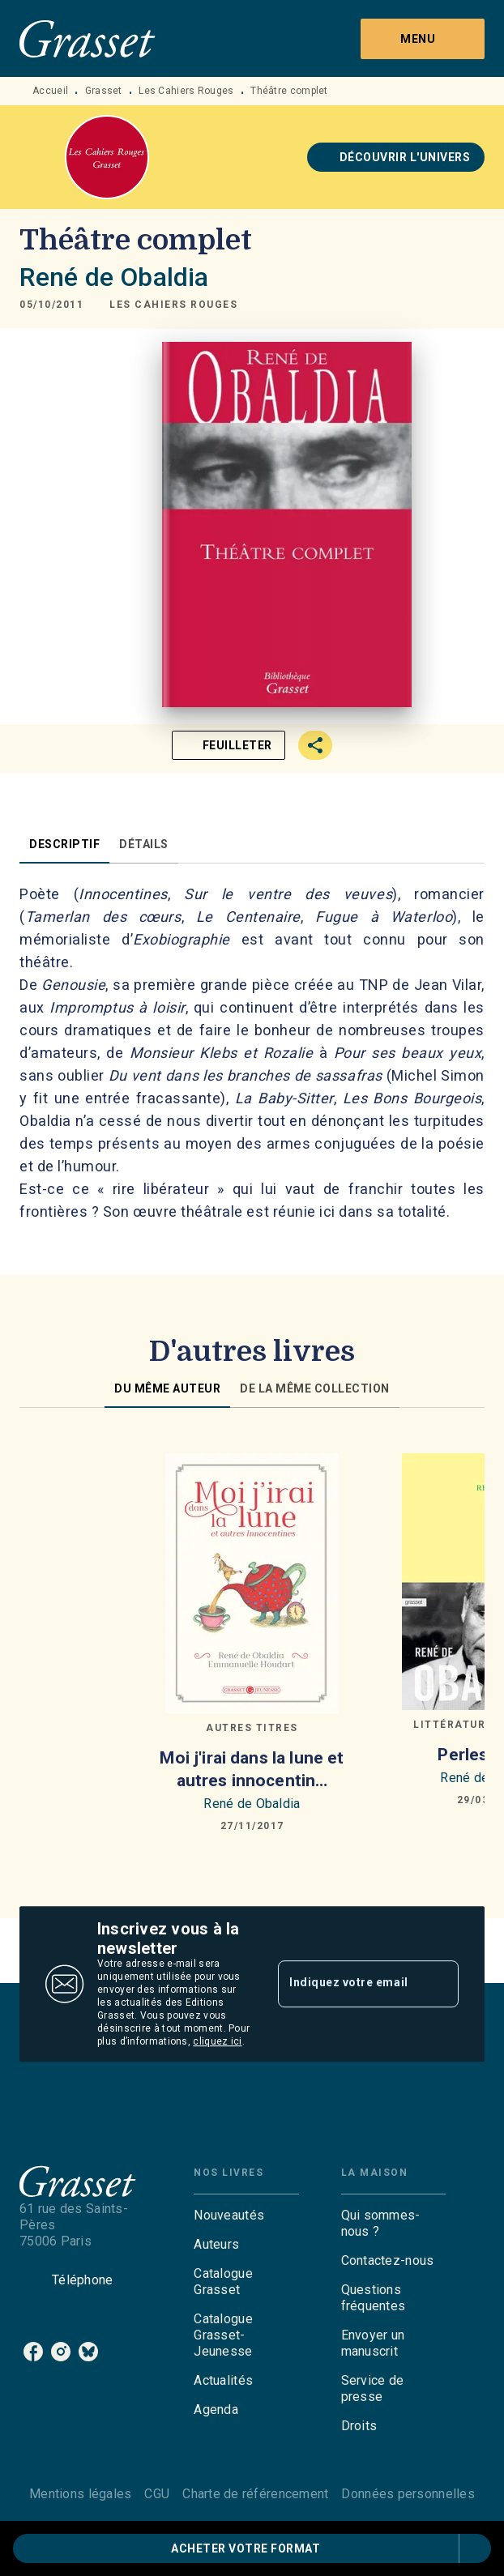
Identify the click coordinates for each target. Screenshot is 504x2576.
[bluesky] (88, 2351)
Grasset (103, 90)
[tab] (64, 844)
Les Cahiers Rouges (186, 90)
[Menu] (423, 39)
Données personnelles (407, 2493)
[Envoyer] (439, 1983)
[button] (396, 157)
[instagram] (61, 2351)
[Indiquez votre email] (348, 1983)
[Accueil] (87, 38)
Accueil (50, 90)
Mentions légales (80, 2493)
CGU (156, 2493)
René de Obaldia (113, 277)
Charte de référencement (255, 2493)
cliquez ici (217, 2041)
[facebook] (33, 2351)
